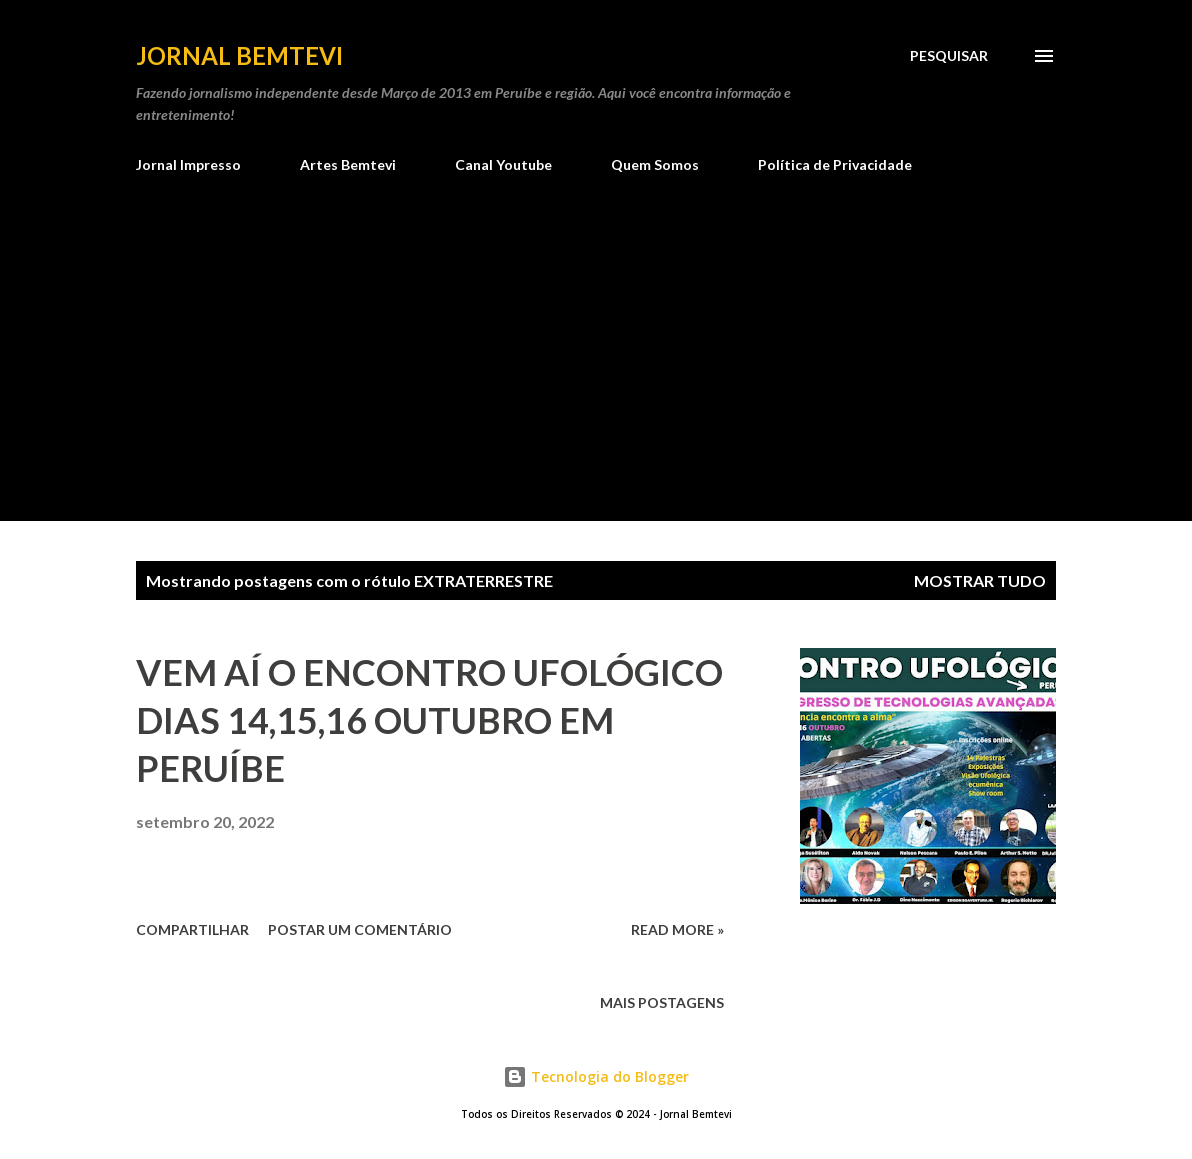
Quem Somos (655, 164)
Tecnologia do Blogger (596, 1076)
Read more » (677, 929)
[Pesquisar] (949, 56)
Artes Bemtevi (348, 164)
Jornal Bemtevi (239, 55)
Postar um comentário (360, 929)
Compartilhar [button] (192, 929)
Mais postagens (662, 1002)
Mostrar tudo (980, 580)
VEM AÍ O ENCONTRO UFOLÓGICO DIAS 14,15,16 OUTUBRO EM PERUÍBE (429, 720)
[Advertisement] (596, 371)
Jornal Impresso (188, 164)
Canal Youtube (503, 164)
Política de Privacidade (835, 164)
